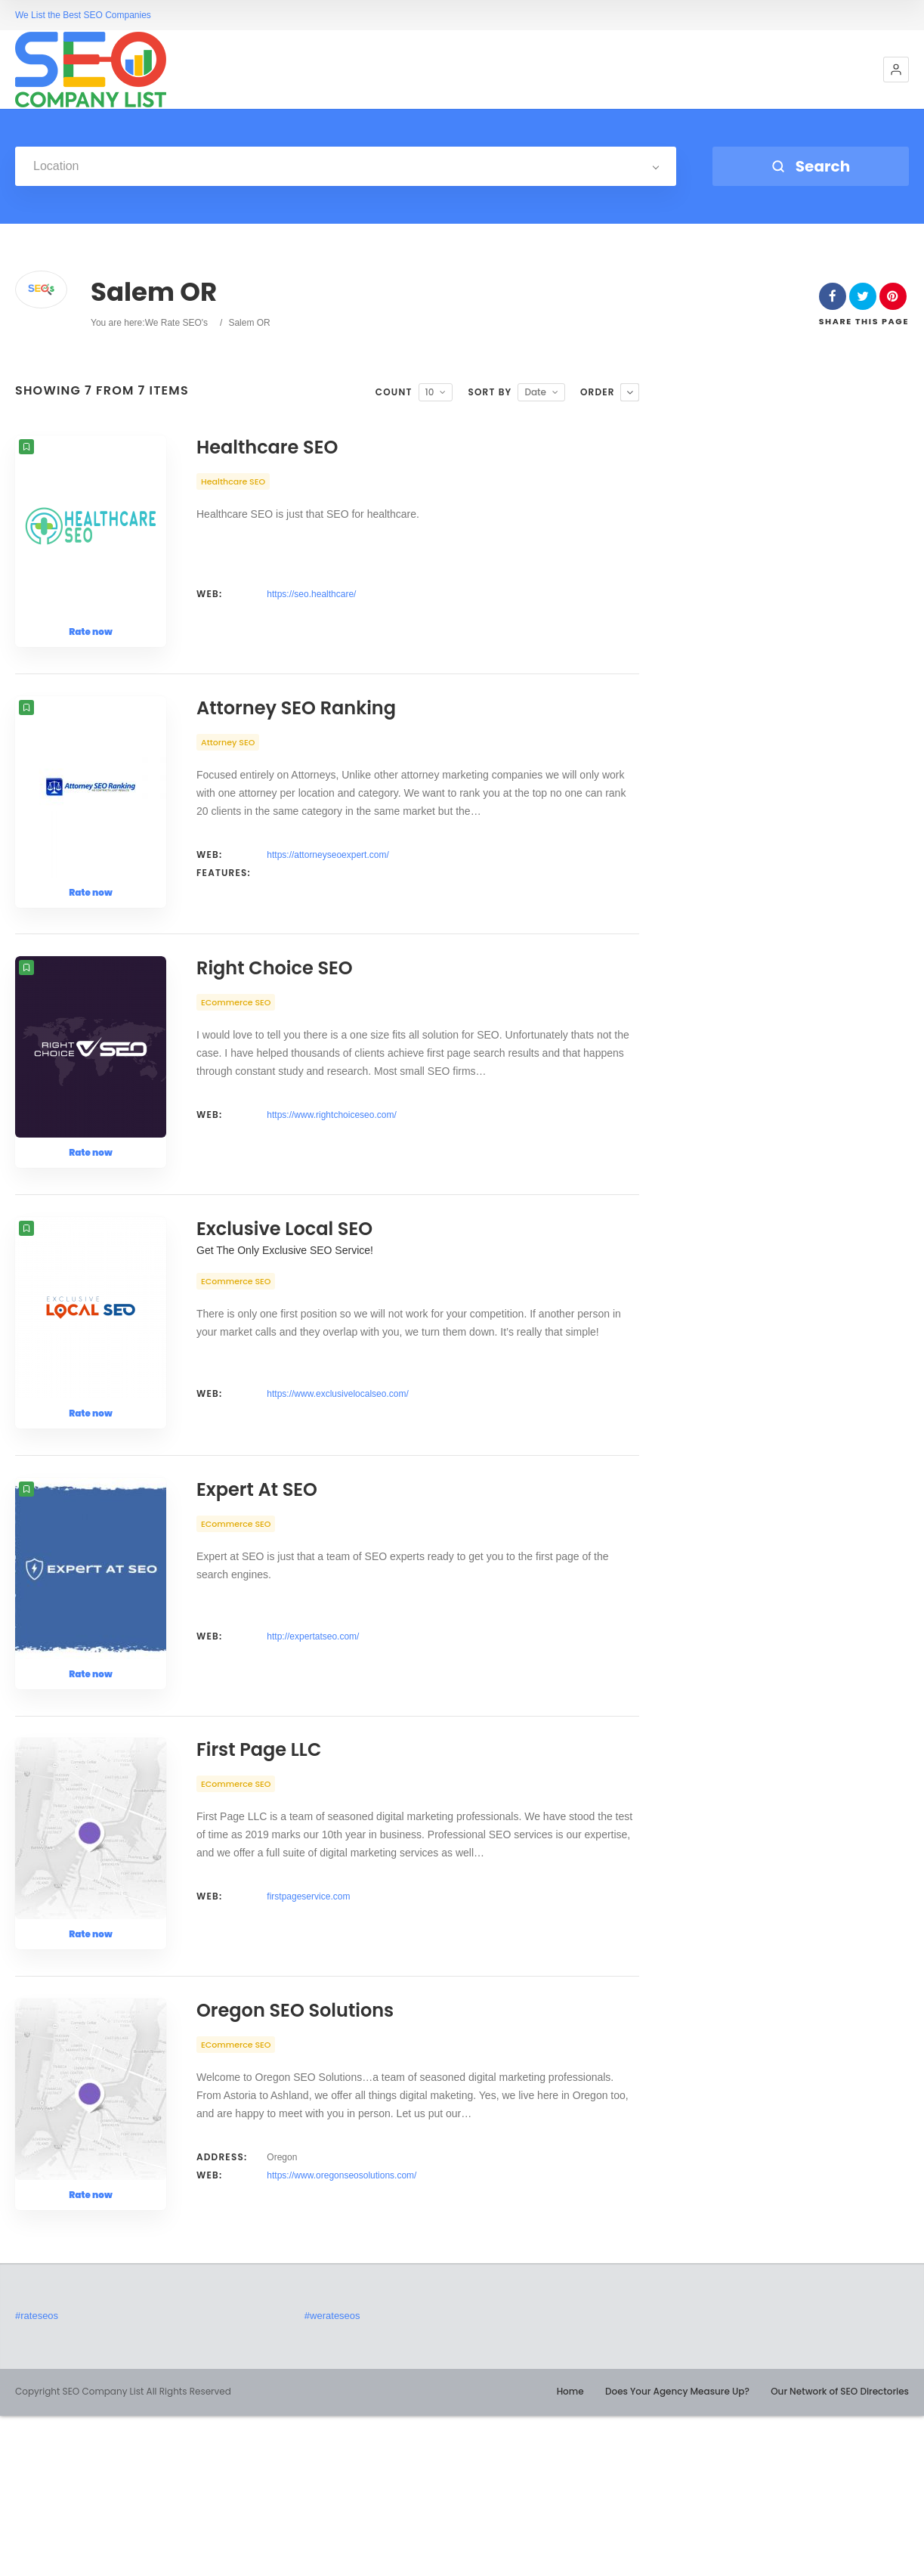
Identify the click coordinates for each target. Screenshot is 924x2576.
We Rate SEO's (176, 322)
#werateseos (332, 2476)
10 (429, 391)
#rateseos (36, 2476)
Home (570, 2551)
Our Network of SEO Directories (840, 2551)
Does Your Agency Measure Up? (677, 2551)
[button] (896, 69)
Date (535, 391)
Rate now (91, 631)
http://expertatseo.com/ (313, 1743)
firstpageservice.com (308, 2030)
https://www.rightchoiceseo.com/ (331, 1168)
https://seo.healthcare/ (311, 594)
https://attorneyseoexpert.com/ (327, 881)
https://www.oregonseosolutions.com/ (341, 2335)
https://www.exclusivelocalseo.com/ (337, 1474)
